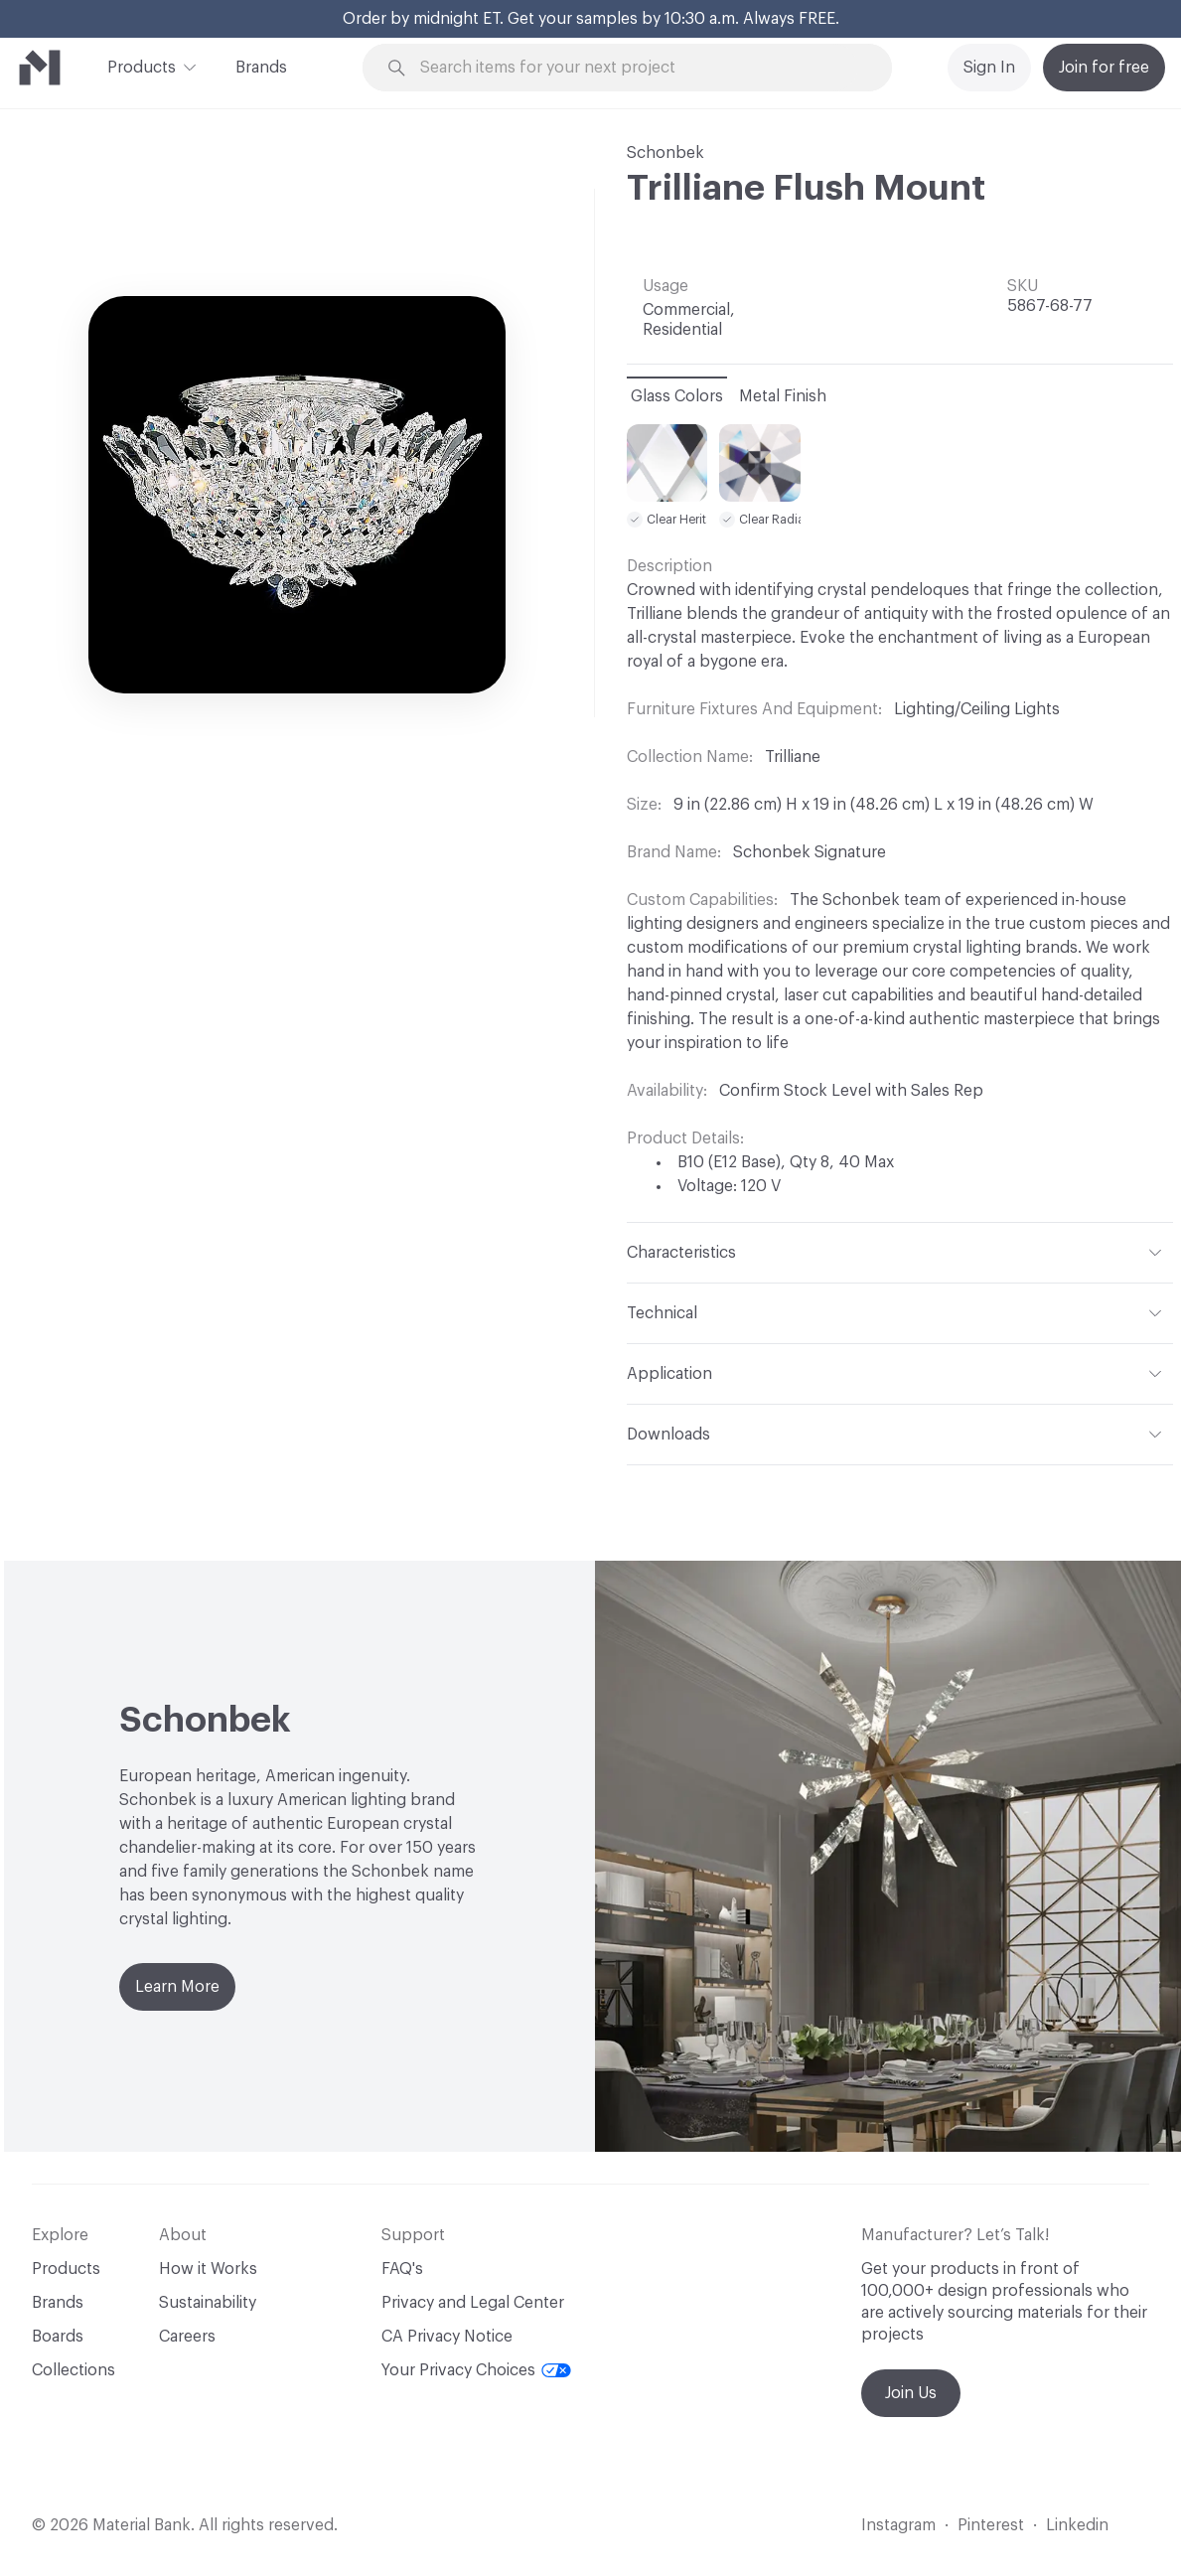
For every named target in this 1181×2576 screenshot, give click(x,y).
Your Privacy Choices (476, 2370)
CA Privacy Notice (447, 2337)
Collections (73, 2370)
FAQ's (402, 2269)
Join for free (1104, 68)
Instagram (898, 2525)
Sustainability (207, 2303)
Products (141, 66)
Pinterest (991, 2525)
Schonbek (665, 153)
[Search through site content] (638, 68)
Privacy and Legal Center (472, 2303)
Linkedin (1077, 2525)
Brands (261, 68)
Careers (187, 2337)
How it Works (208, 2269)
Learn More (177, 1987)
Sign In (989, 68)
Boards (57, 2337)
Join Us (911, 2393)
